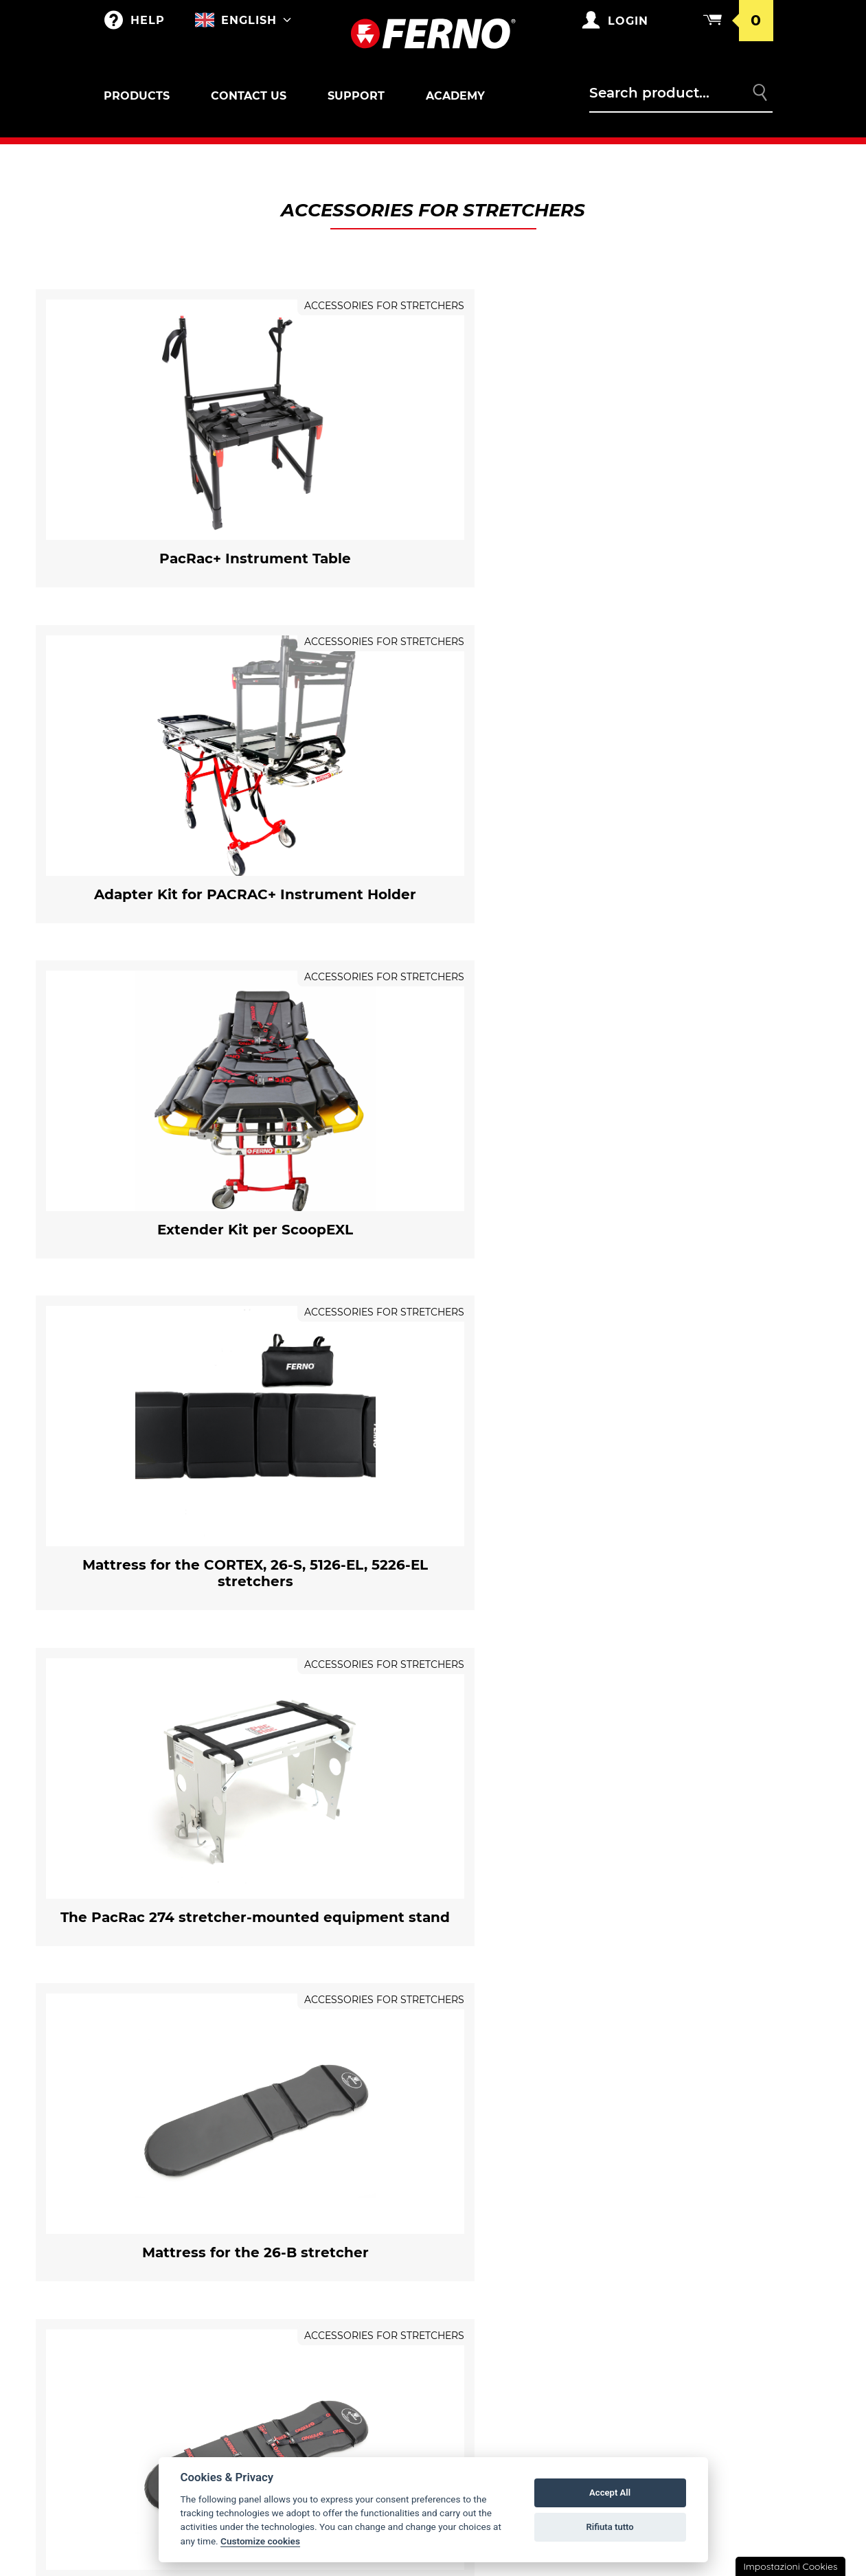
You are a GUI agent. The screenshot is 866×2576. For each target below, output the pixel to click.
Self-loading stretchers (183, 2176)
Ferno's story (493, 2176)
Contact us (248, 95)
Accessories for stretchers (171, 2190)
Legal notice (667, 2270)
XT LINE (134, 2435)
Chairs (134, 2285)
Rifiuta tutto (609, 2527)
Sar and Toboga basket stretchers (177, 2237)
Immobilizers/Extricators (183, 2355)
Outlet (135, 2149)
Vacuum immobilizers (172, 2407)
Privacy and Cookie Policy (702, 2242)
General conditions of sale (694, 2182)
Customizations (321, 2204)
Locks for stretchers (160, 2202)
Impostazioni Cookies (790, 2566)
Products (137, 95)
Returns (655, 2215)
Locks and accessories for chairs (183, 2298)
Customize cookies (260, 2540)
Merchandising (320, 2176)
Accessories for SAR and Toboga (184, 2256)
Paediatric (144, 2328)
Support (356, 95)
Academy (455, 95)
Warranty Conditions (691, 2149)
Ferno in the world (509, 2149)
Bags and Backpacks (333, 2149)
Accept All (609, 2492)
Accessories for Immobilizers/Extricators (170, 2373)
